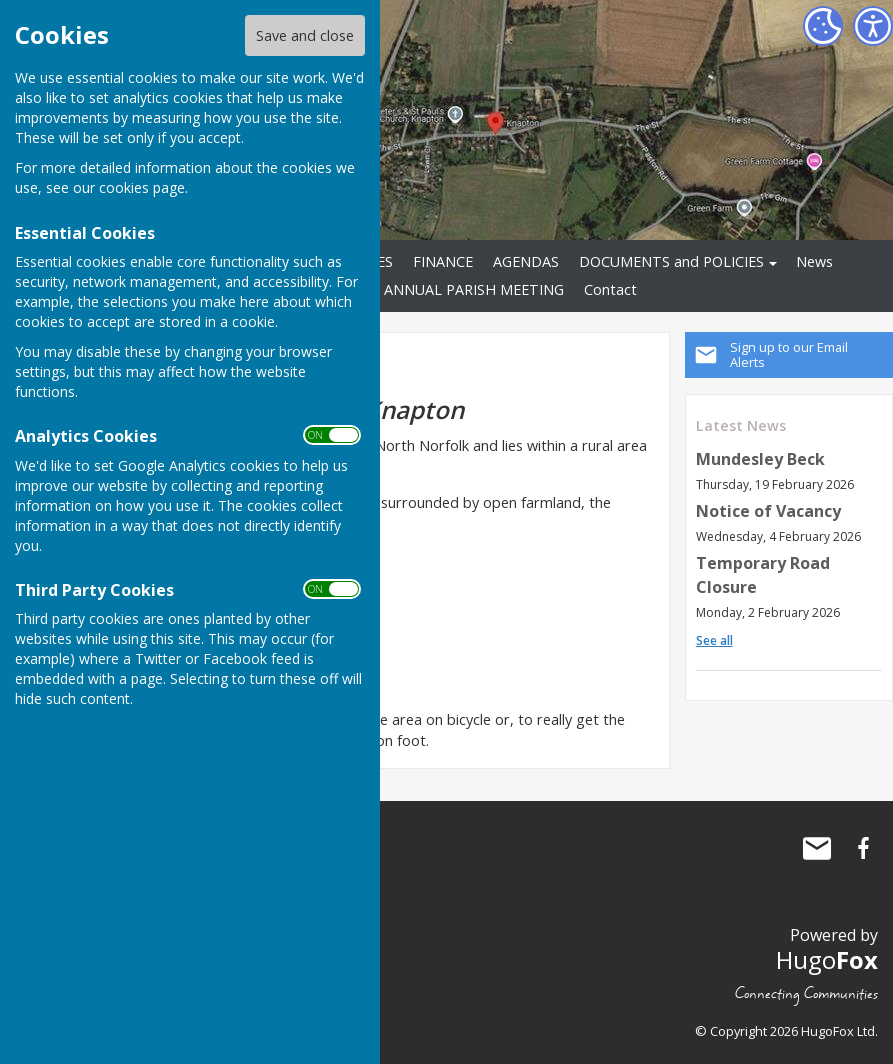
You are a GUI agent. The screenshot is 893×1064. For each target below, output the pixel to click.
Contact (610, 289)
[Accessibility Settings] (873, 26)
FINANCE (443, 261)
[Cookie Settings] (823, 26)
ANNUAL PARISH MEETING (474, 289)
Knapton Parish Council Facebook (863, 848)
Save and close (305, 35)
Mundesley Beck (760, 459)
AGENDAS (526, 261)
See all (714, 640)
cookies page (142, 187)
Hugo (827, 959)
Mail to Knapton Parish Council (817, 848)
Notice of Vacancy (768, 511)
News (814, 261)
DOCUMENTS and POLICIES (671, 261)
